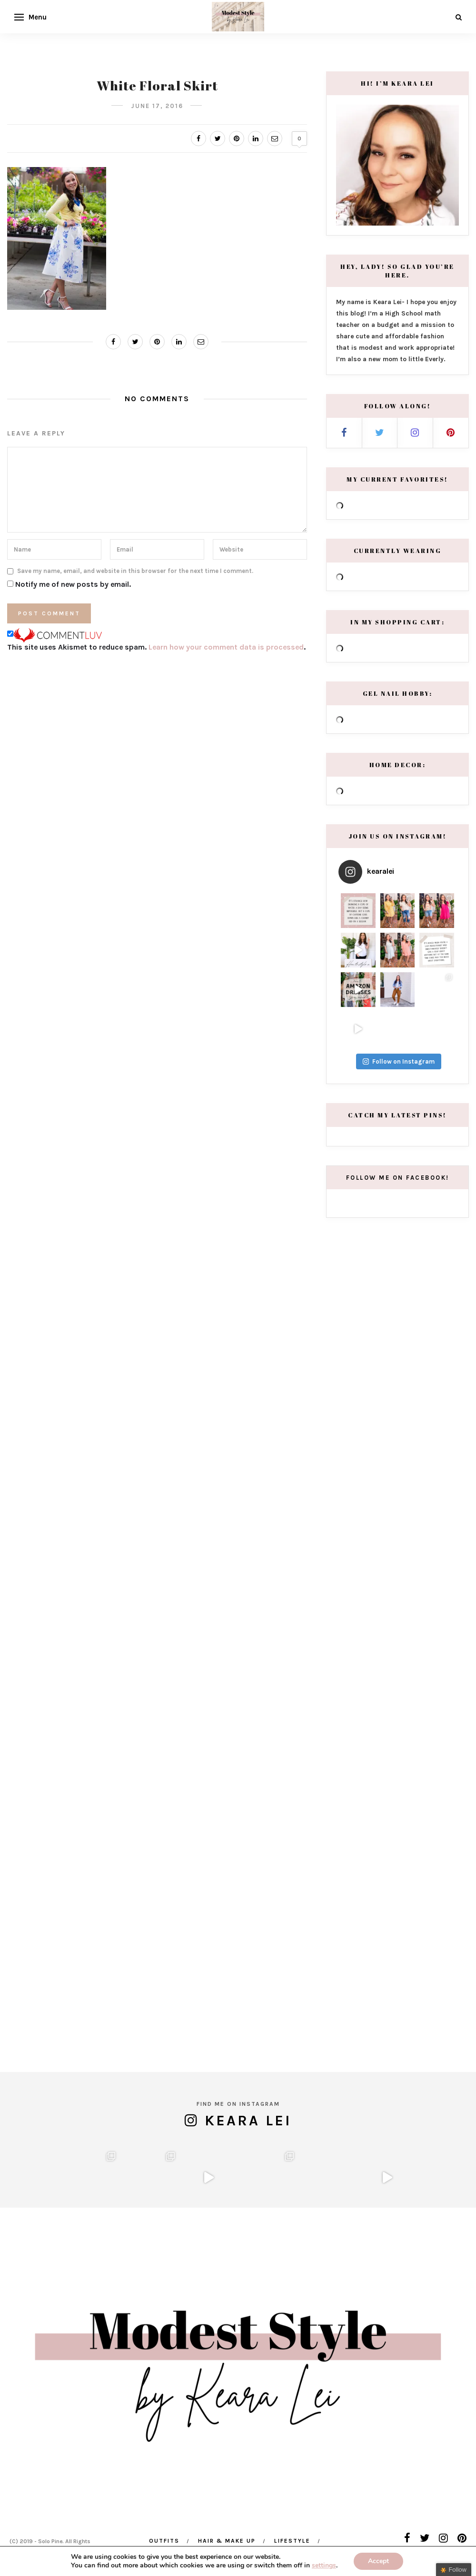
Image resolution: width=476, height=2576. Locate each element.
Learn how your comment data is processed (226, 646)
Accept (378, 2561)
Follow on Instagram (399, 1265)
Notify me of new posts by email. (73, 584)
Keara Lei (248, 2056)
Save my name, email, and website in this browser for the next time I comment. (135, 571)
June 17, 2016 (157, 105)
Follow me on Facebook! (397, 1381)
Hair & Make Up (227, 2540)
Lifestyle (292, 2540)
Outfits (164, 2540)
